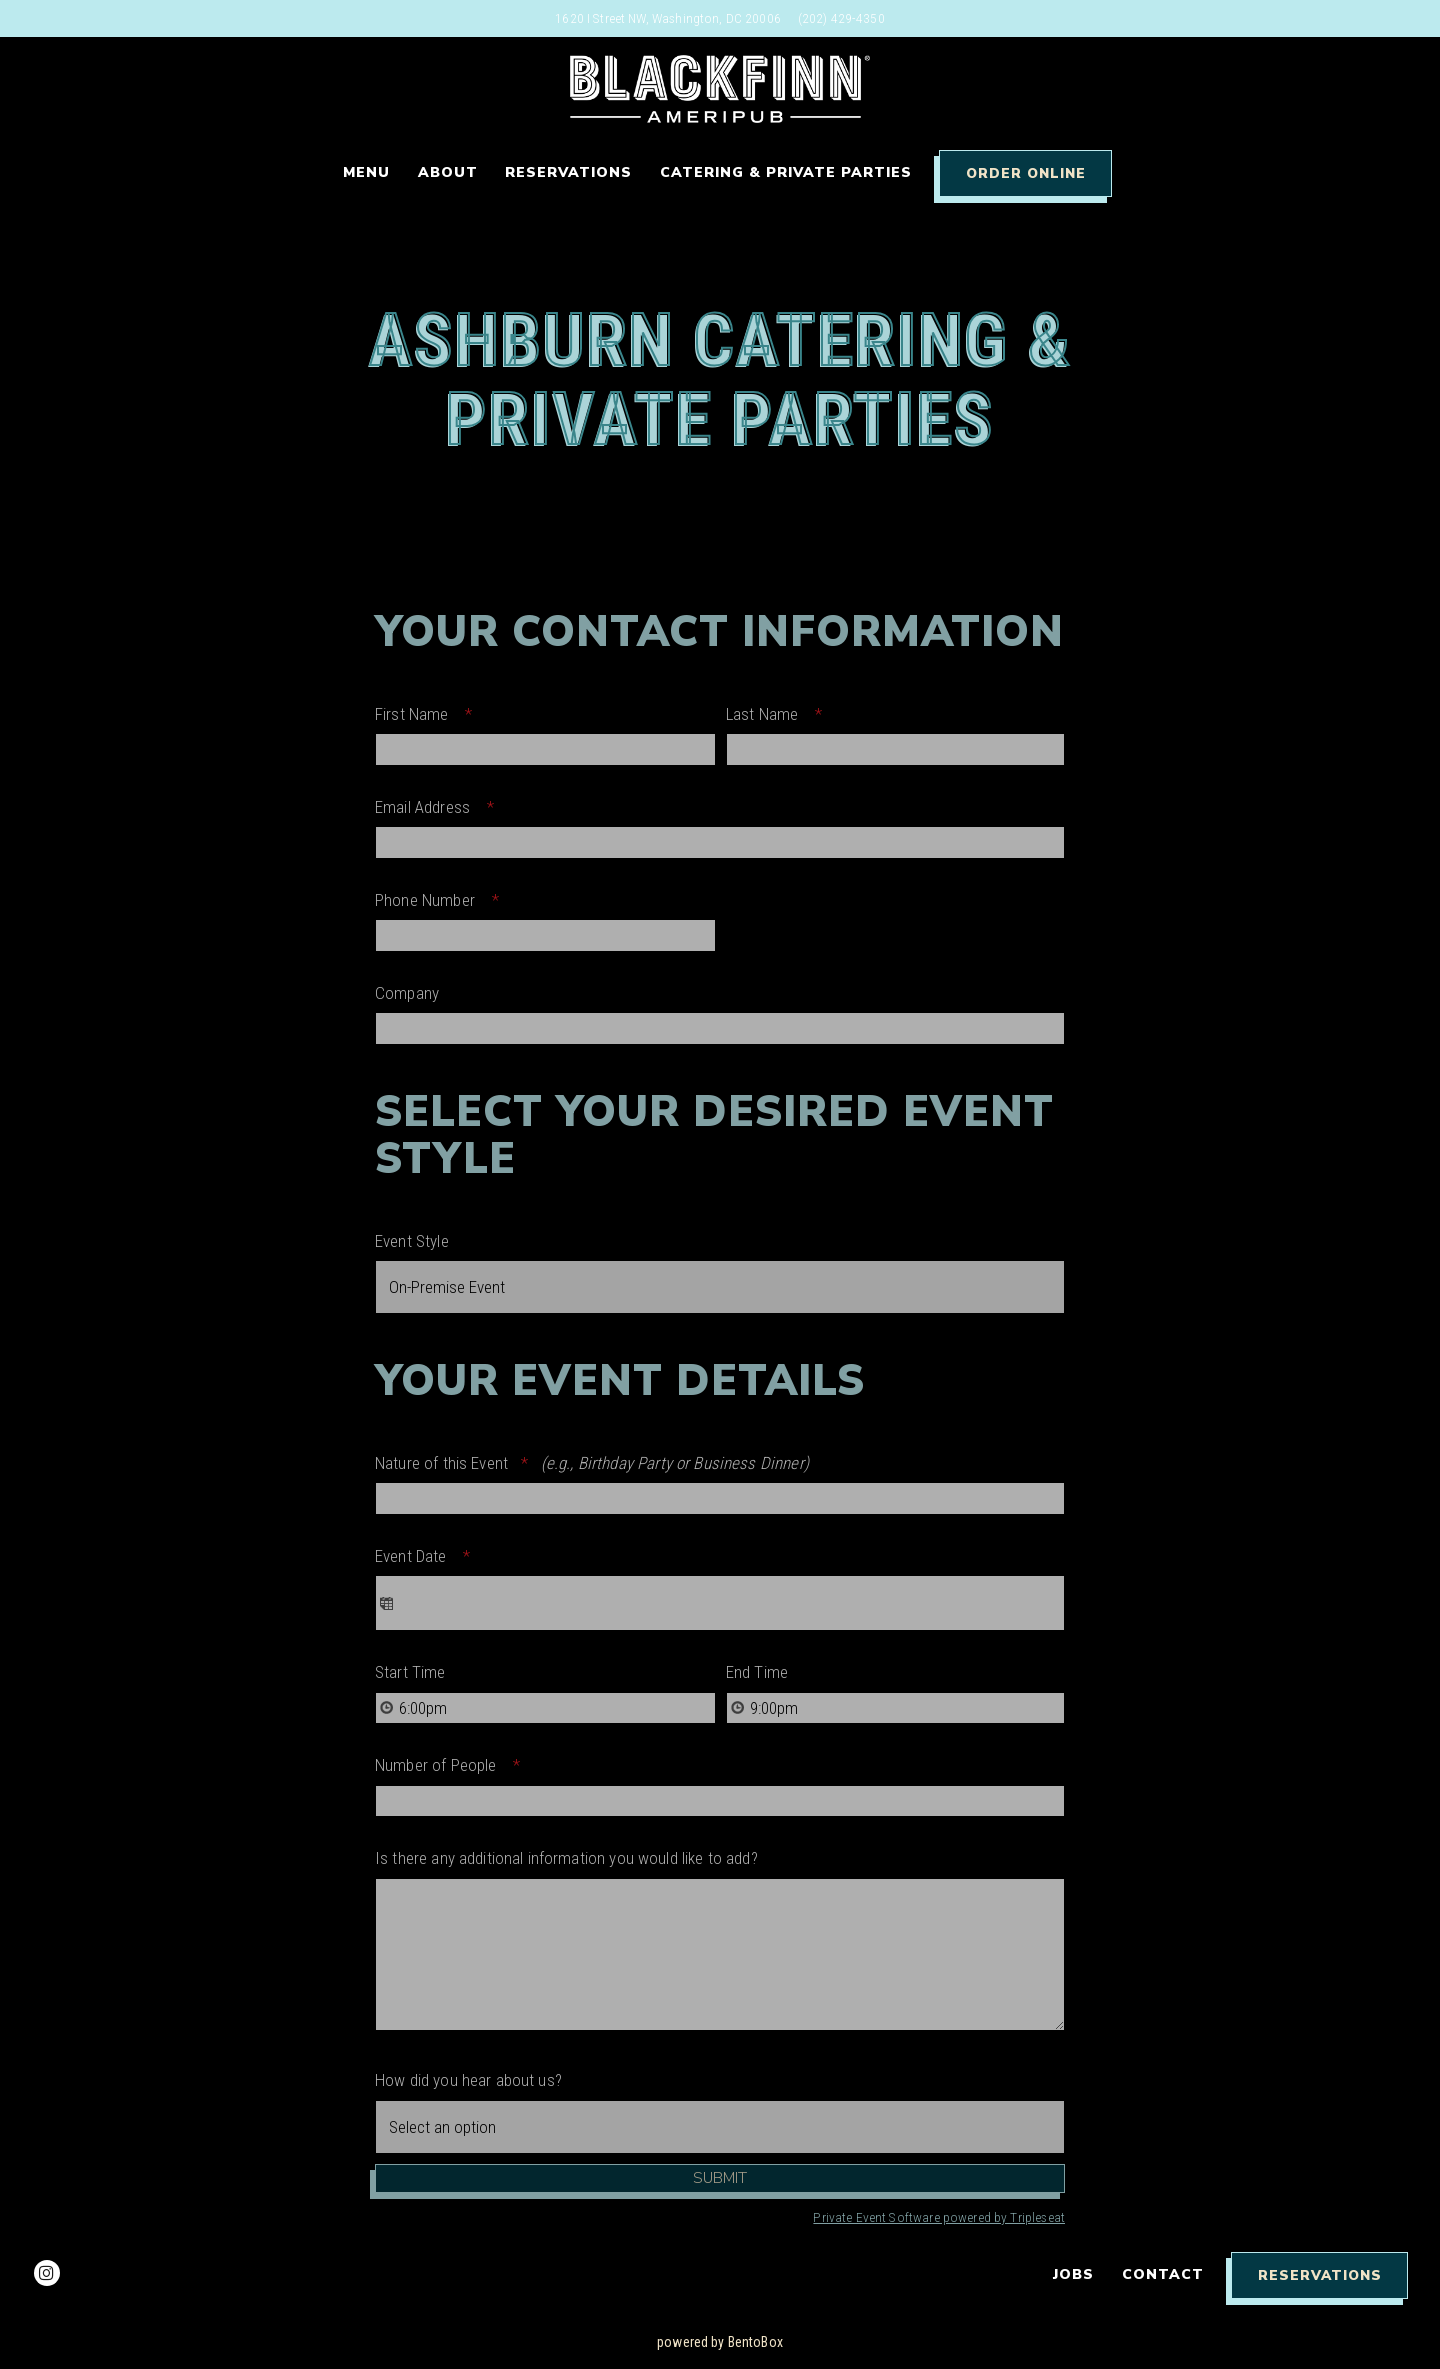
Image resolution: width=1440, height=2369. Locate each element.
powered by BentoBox (720, 2342)
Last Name (780, 714)
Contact (1163, 2274)
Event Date (429, 1556)
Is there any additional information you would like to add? (566, 1858)
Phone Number (443, 900)
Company (407, 993)
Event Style (412, 1241)
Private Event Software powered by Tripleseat (939, 2217)
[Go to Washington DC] (668, 18)
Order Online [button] (1026, 173)
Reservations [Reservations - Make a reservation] (1320, 2275)
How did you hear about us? (468, 2080)
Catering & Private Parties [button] (786, 172)
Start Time (410, 1672)
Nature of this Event (592, 1463)
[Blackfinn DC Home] (720, 88)
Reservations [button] (568, 172)
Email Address (441, 807)
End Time (757, 1672)
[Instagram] (47, 2273)
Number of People (454, 1765)
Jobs (1073, 2274)
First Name (430, 714)
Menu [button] (366, 172)
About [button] (448, 172)
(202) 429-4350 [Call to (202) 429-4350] (841, 18)
